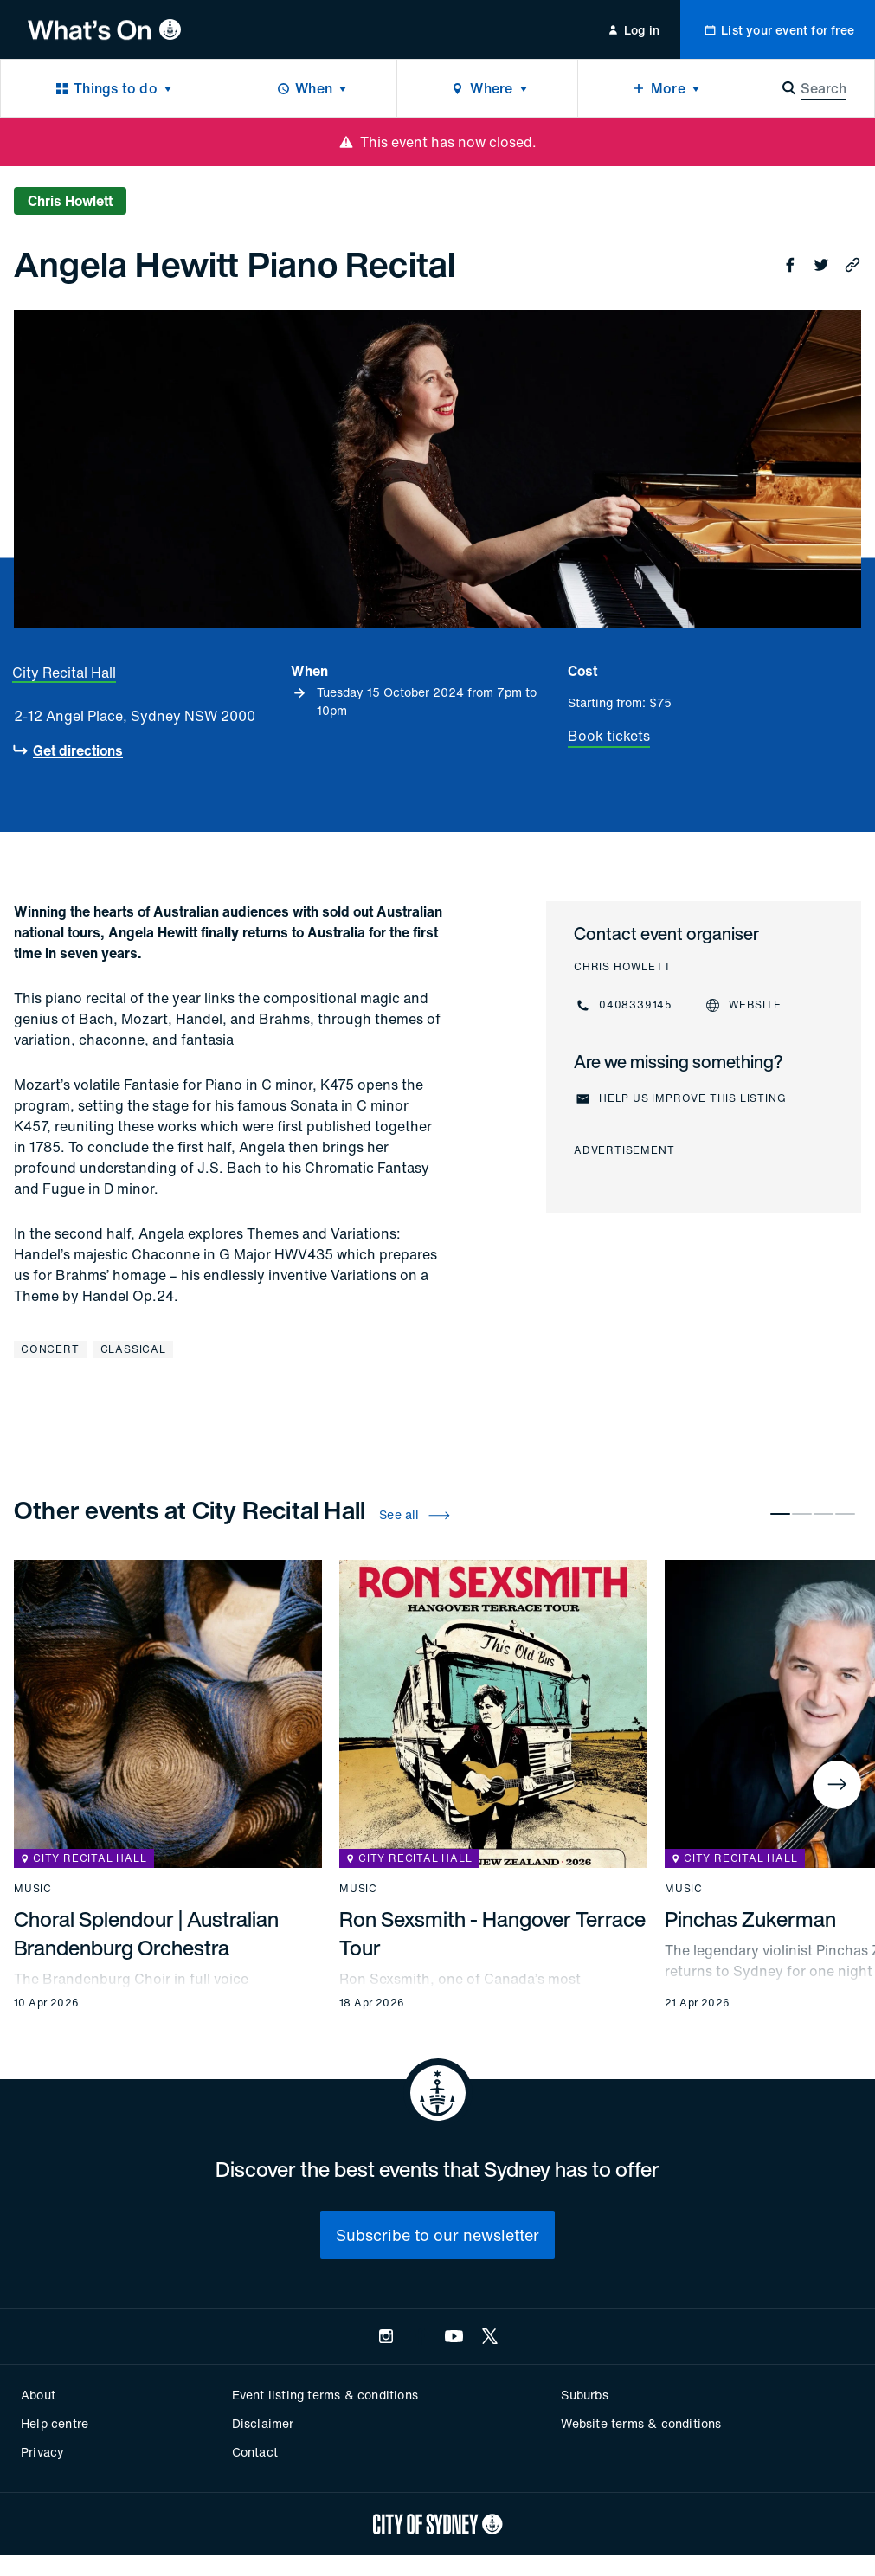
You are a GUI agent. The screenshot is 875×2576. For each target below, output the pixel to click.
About (38, 2395)
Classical (133, 1349)
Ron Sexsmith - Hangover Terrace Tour (492, 1933)
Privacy (42, 2452)
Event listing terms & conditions (325, 2395)
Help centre (54, 2423)
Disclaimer (263, 2423)
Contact (255, 2452)
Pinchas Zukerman (750, 1919)
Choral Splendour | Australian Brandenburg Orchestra (146, 1933)
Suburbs (584, 2395)
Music (33, 1889)
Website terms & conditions (641, 2423)
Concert (50, 1349)
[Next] (837, 1785)
